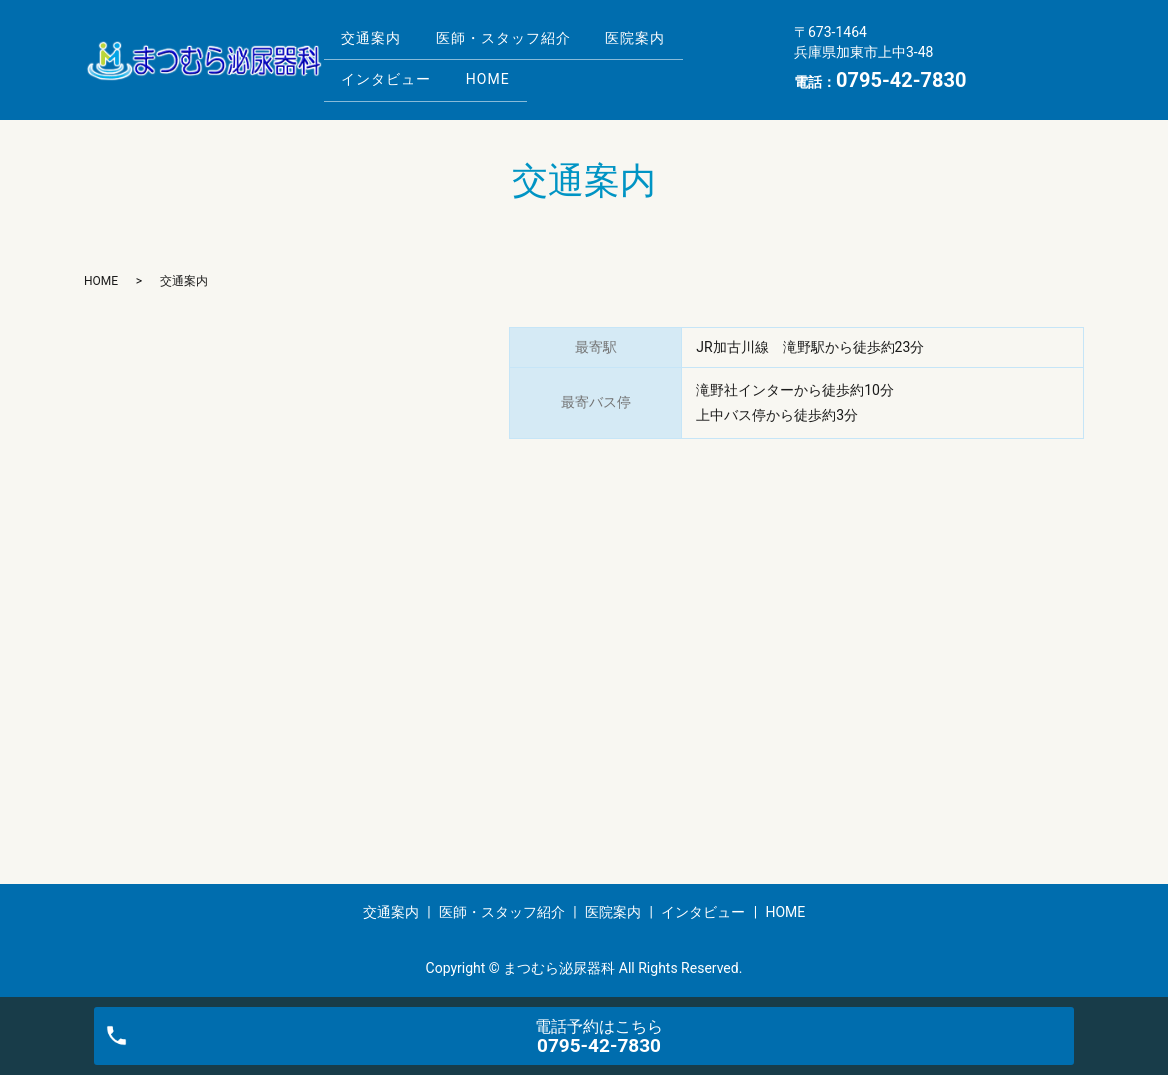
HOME (499, 74)
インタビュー (390, 74)
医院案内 (654, 43)
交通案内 (375, 43)
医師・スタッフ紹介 (514, 43)
